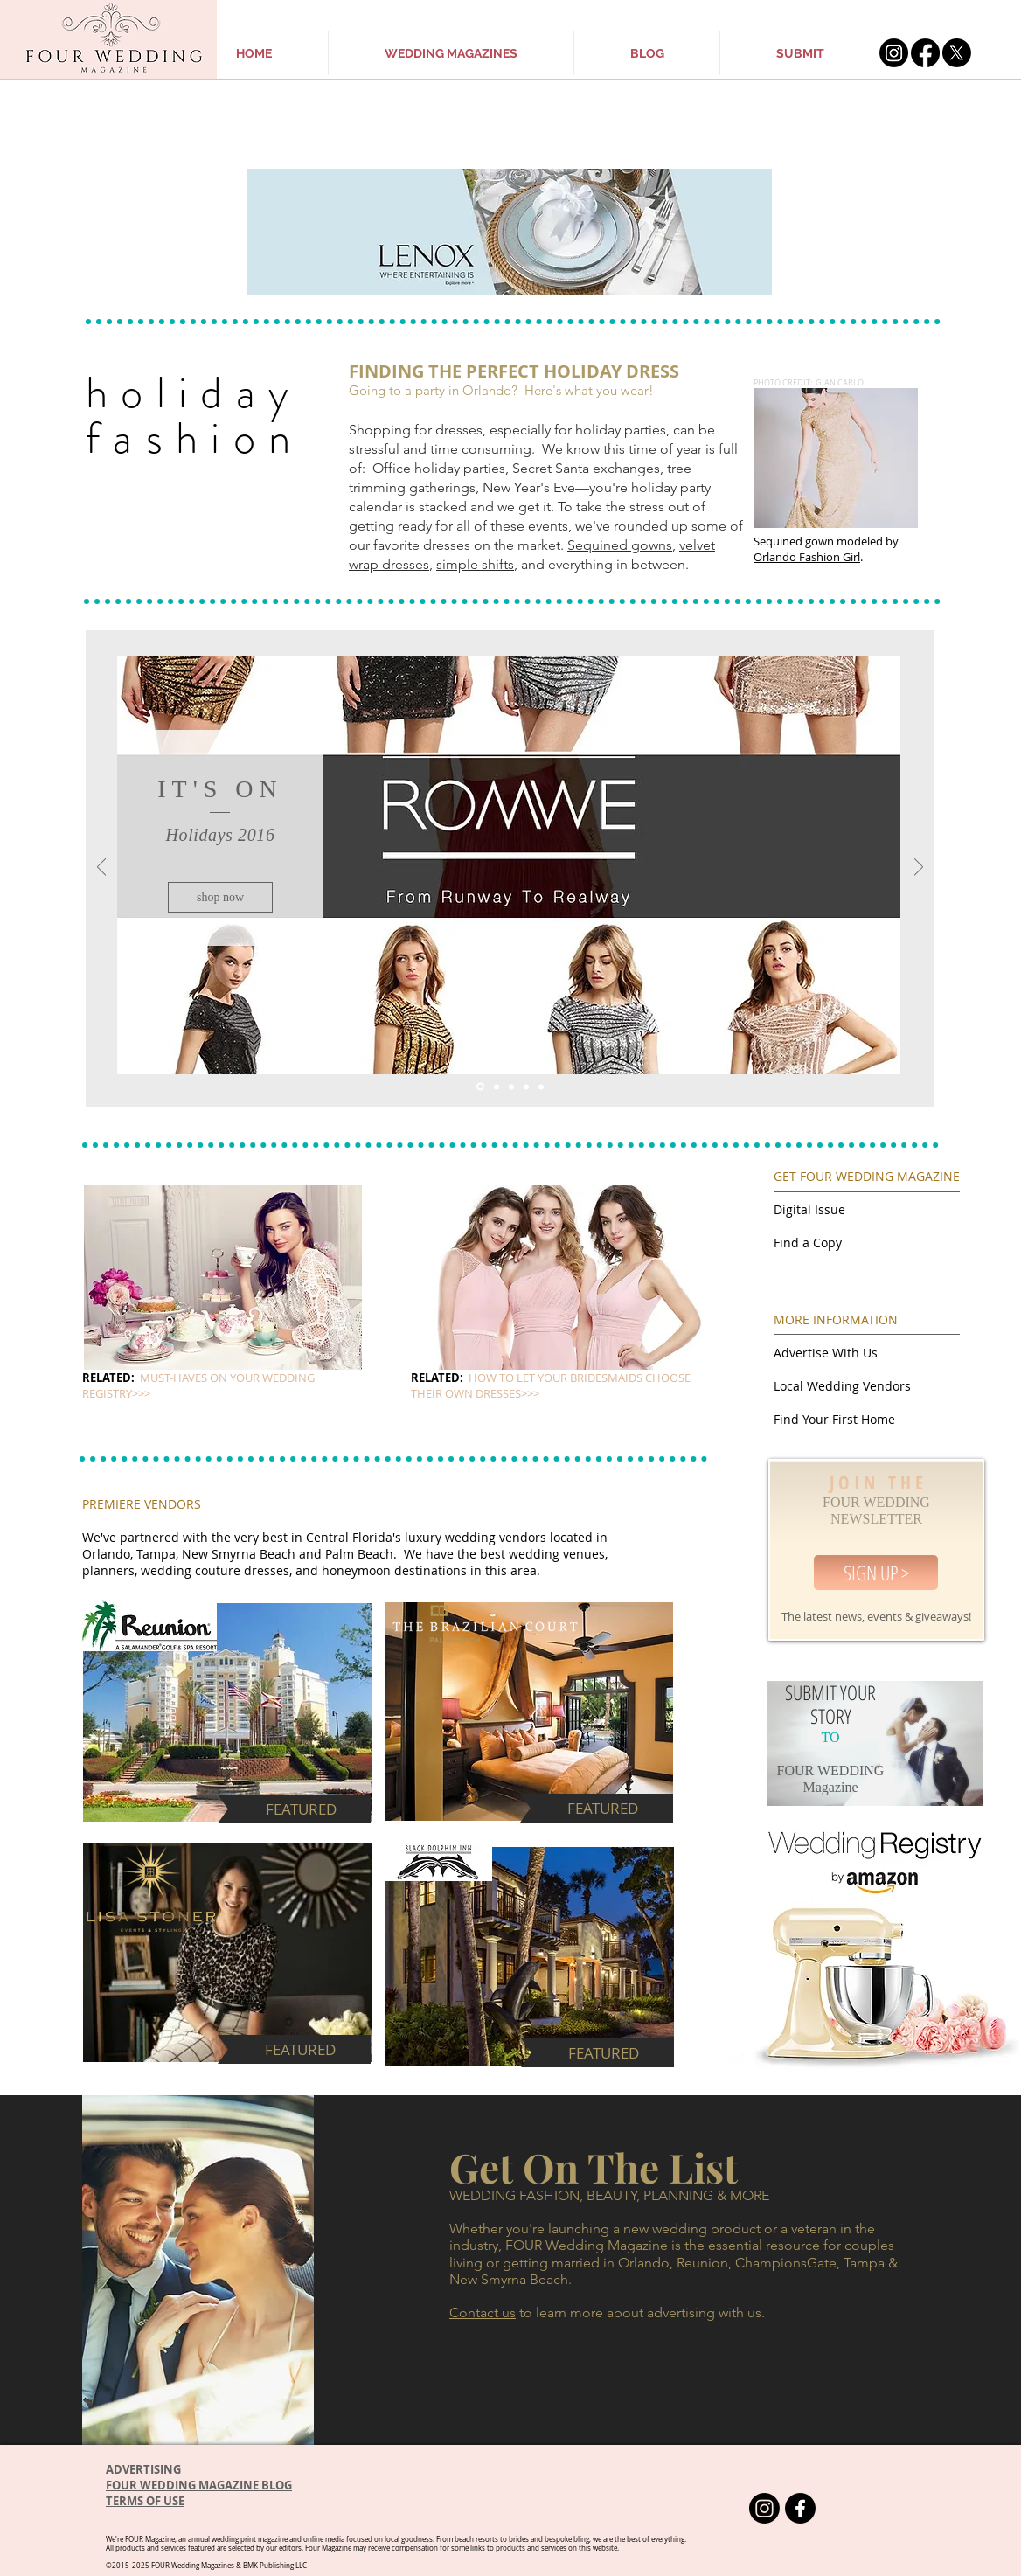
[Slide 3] (511, 1086)
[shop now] (220, 897)
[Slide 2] (496, 1086)
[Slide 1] (480, 1087)
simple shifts (475, 564)
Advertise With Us (826, 1352)
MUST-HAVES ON (185, 1377)
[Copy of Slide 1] (526, 1086)
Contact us (482, 2312)
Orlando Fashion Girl (807, 557)
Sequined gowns (619, 545)
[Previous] (101, 868)
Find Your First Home (834, 1419)
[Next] (918, 868)
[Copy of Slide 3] (541, 1086)
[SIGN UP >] (876, 1572)
